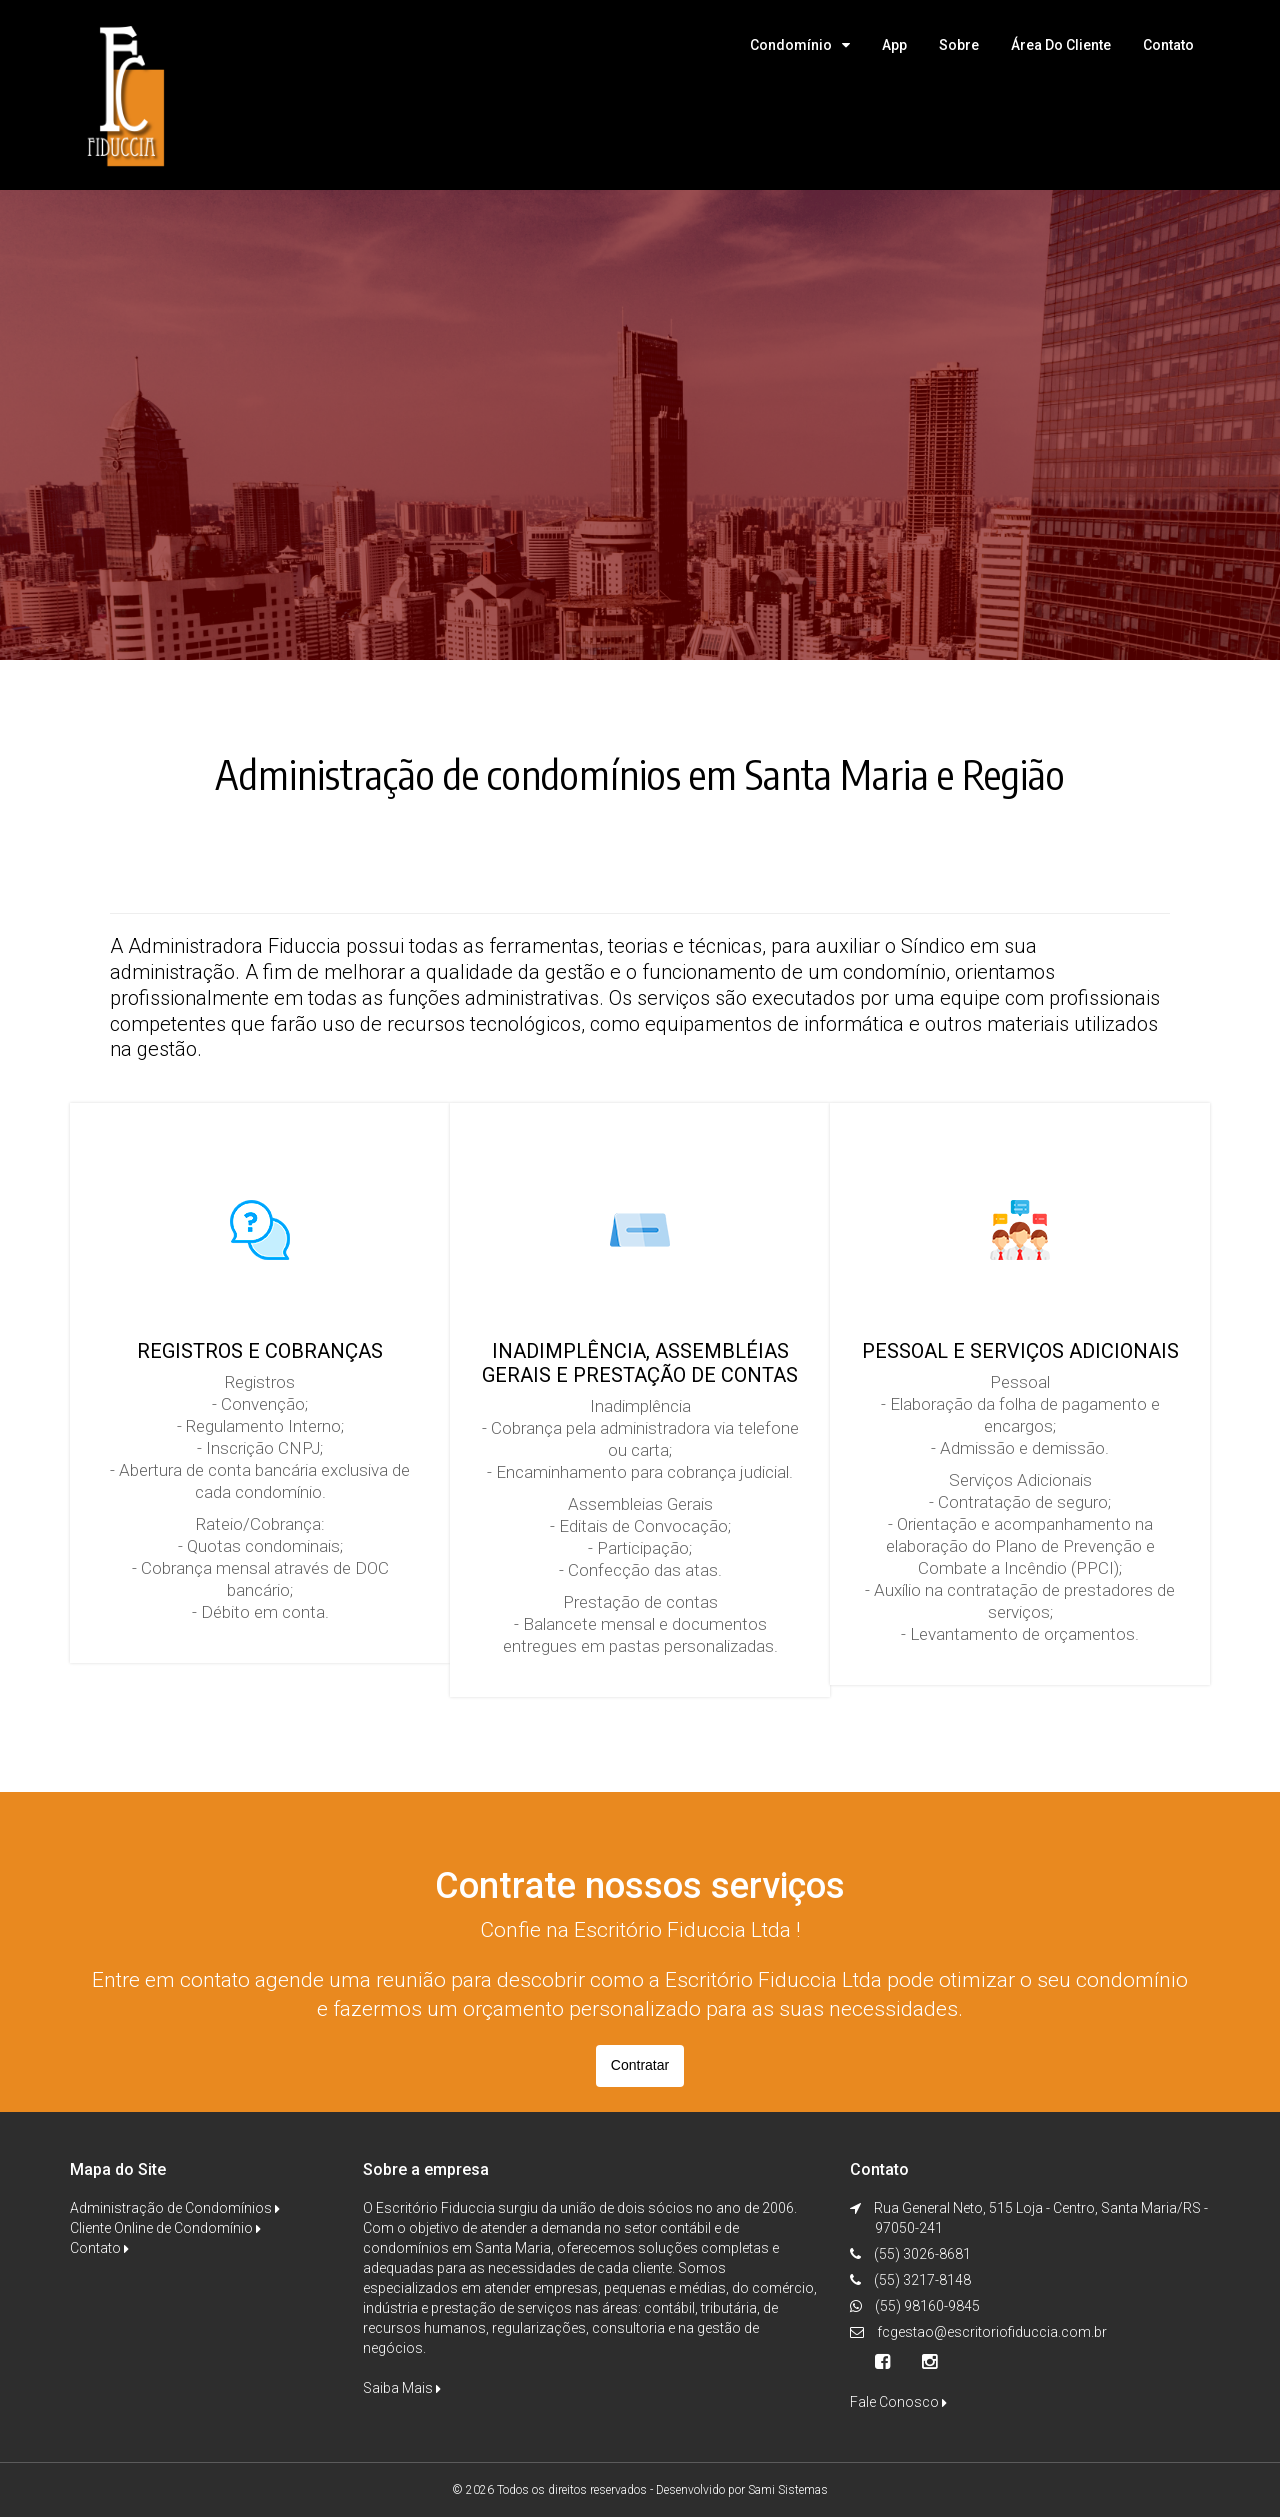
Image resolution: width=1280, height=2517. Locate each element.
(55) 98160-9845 (926, 2306)
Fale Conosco (898, 2402)
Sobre (959, 45)
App (894, 45)
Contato (1168, 45)
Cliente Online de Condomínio (165, 2228)
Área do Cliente (1061, 45)
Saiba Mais (402, 2388)
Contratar (640, 2065)
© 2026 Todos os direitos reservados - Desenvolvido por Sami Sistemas (640, 2490)
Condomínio (791, 45)
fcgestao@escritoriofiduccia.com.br (992, 2332)
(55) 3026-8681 (921, 2254)
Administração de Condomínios (175, 2208)
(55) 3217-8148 (921, 2280)
